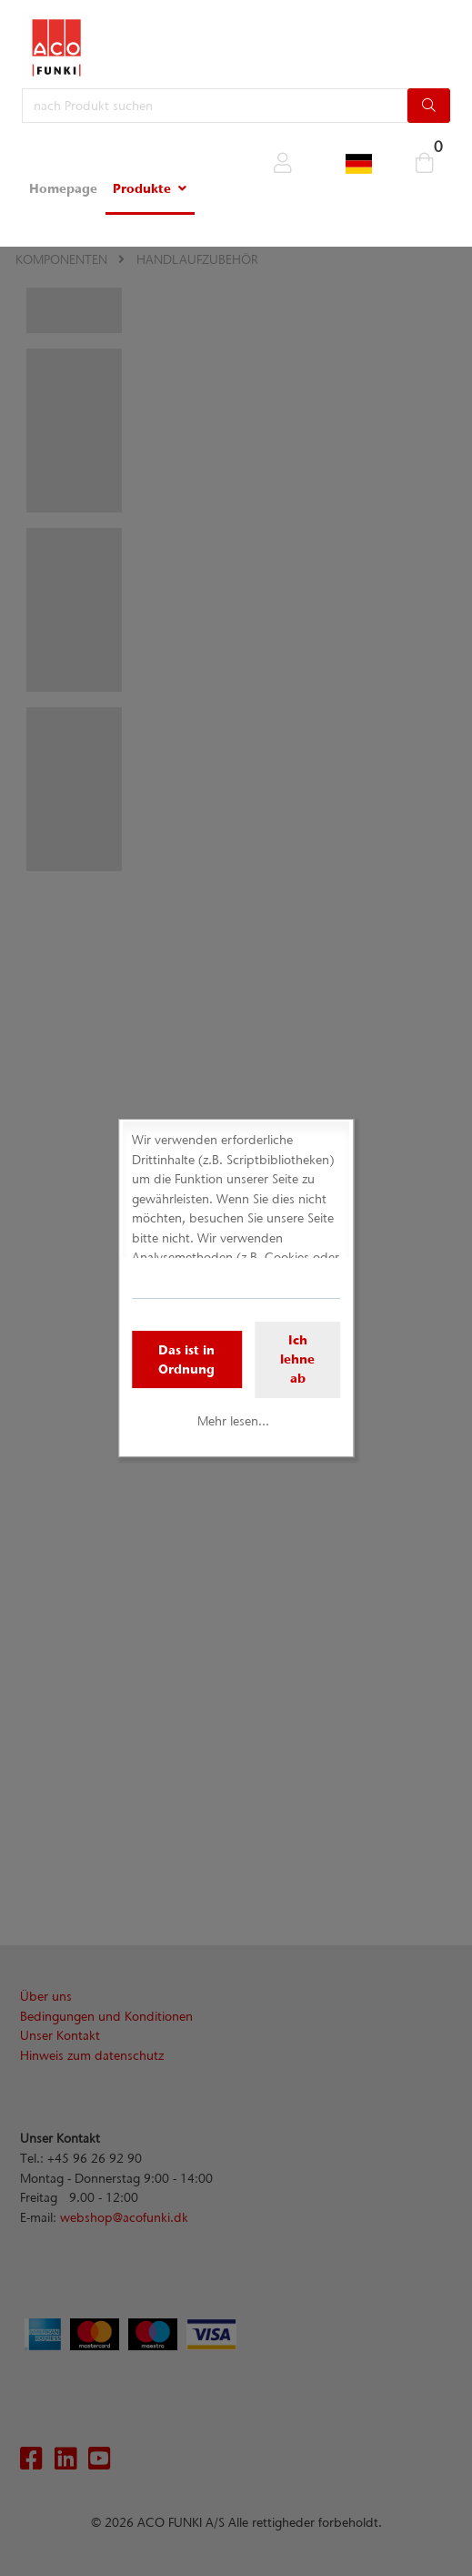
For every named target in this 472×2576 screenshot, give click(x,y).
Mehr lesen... (233, 1421)
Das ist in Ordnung (186, 1359)
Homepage (63, 188)
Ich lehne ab (297, 1359)
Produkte (142, 188)
